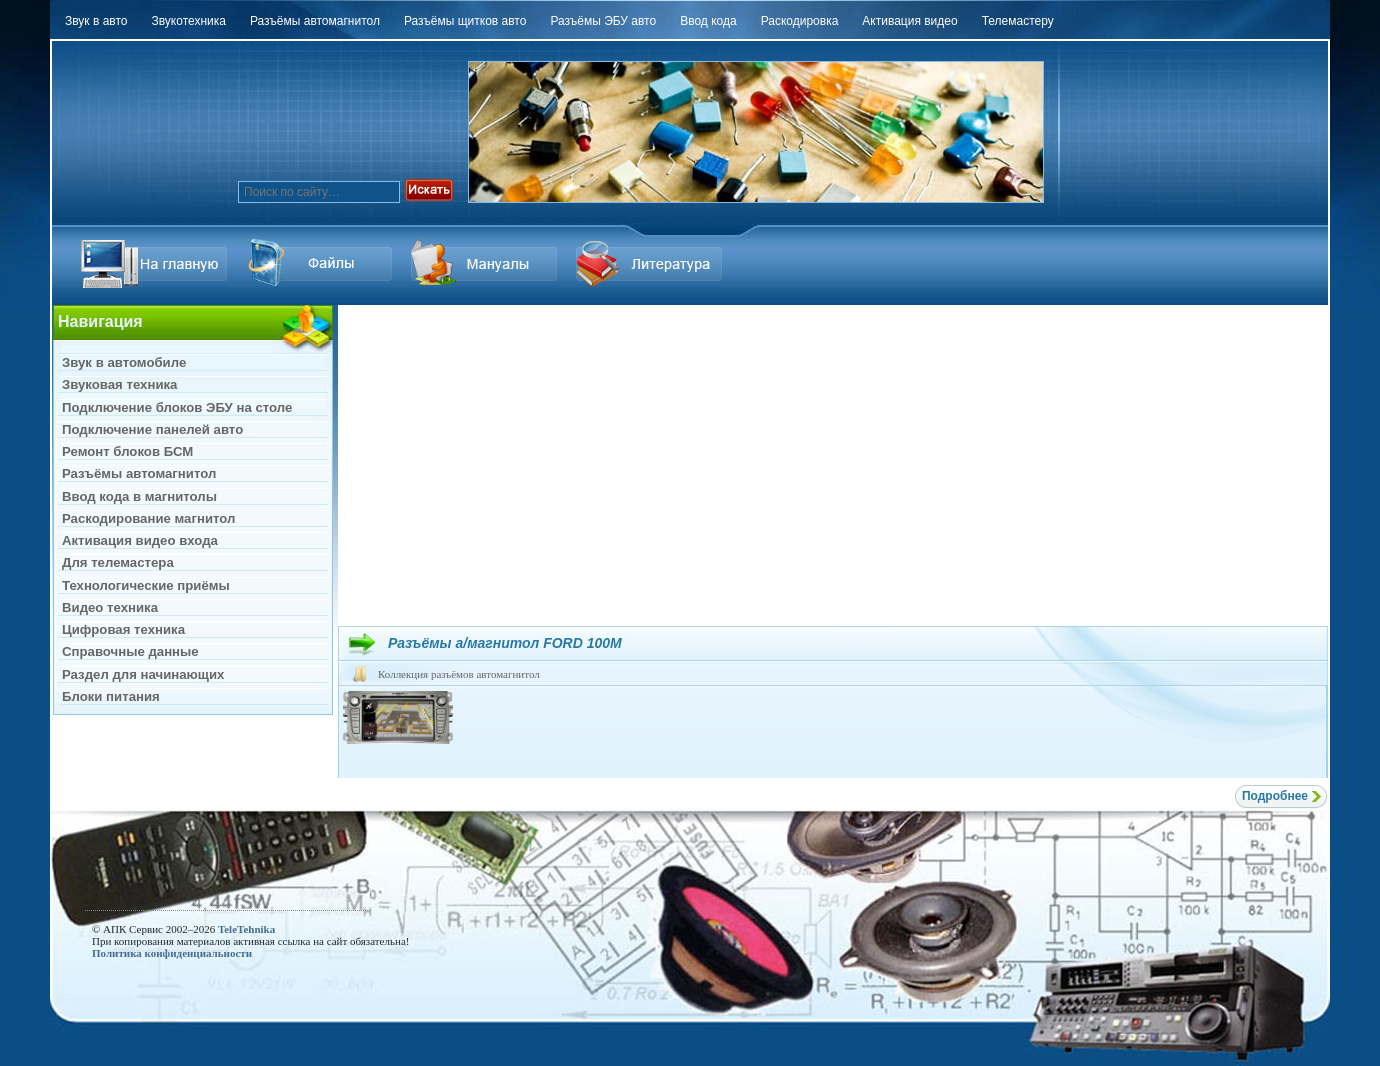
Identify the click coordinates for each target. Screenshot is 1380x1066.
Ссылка (322, 263)
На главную (157, 263)
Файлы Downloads (487, 263)
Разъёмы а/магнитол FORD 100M (505, 643)
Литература (652, 263)
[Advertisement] (833, 465)
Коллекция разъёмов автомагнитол (459, 674)
